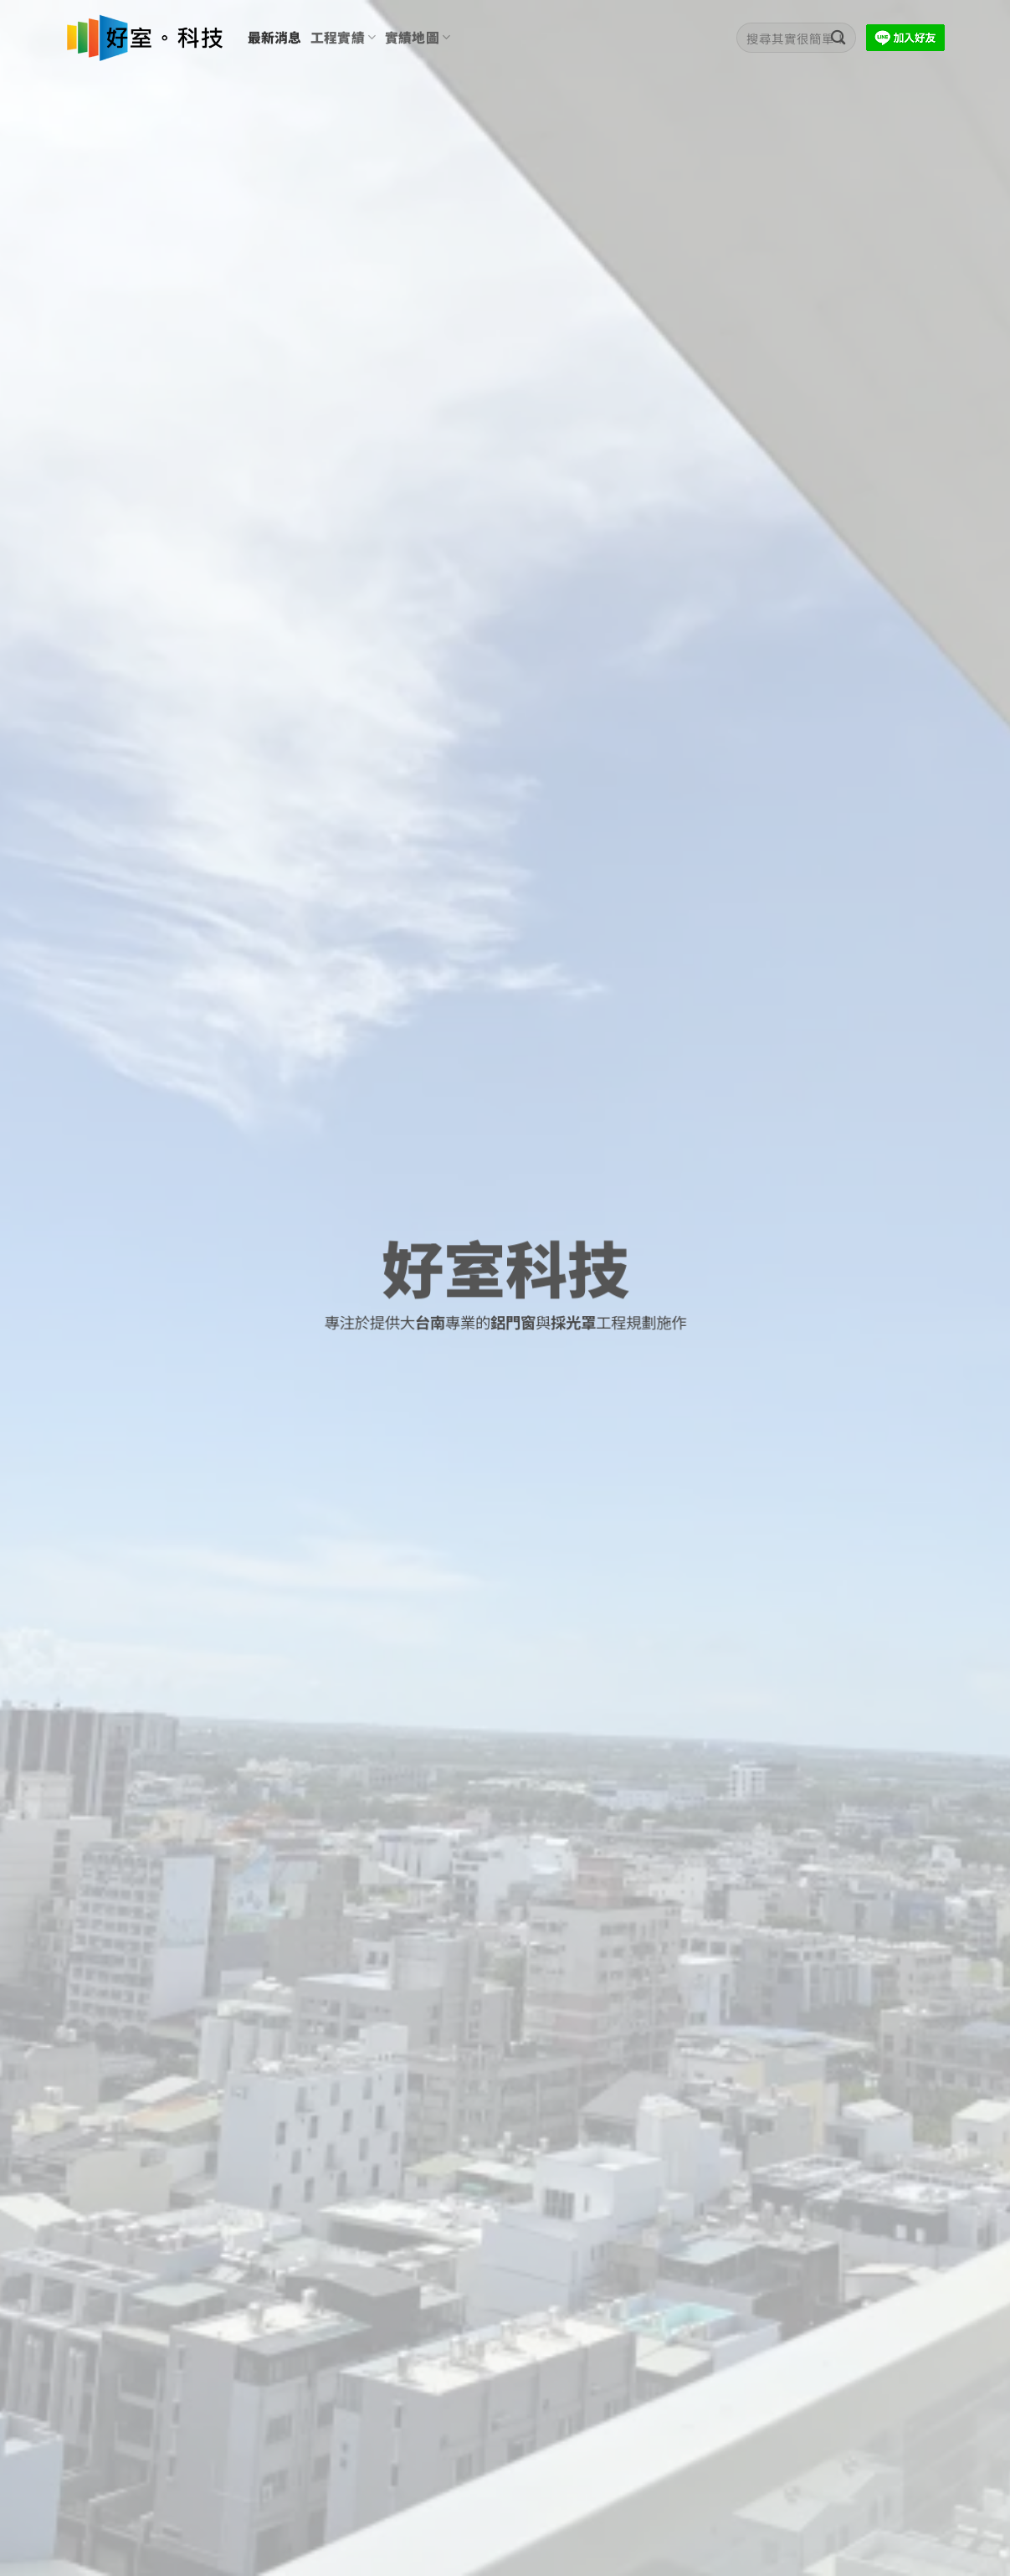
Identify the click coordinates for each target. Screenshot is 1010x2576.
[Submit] (838, 38)
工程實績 (343, 37)
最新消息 (275, 37)
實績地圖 (418, 37)
